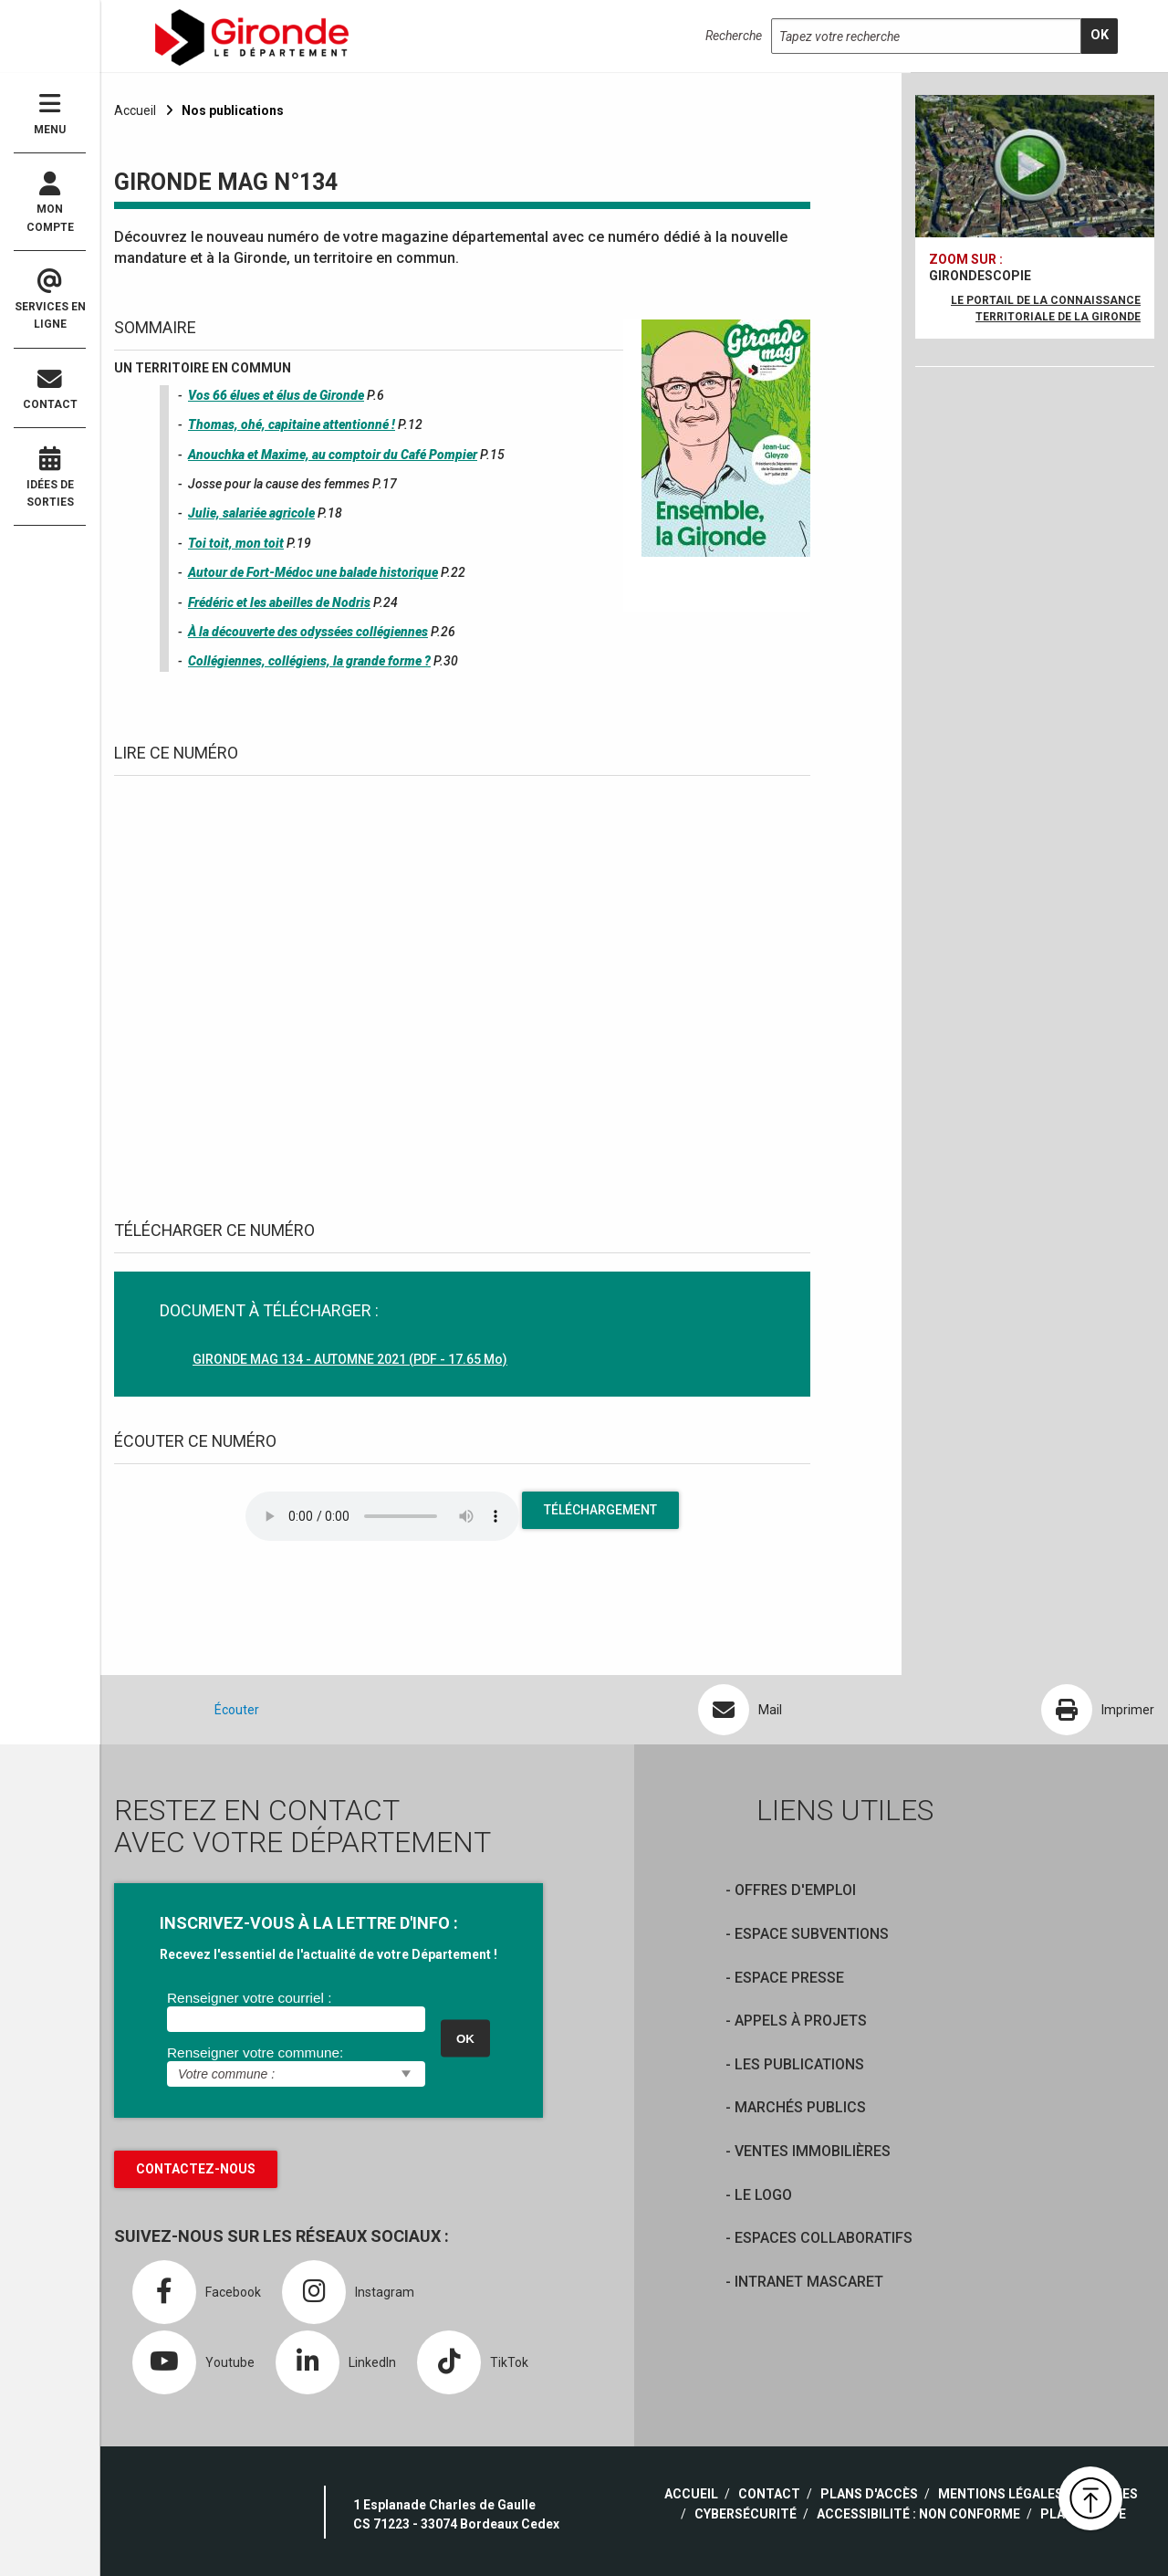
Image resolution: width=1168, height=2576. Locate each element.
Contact (50, 389)
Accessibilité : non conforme (918, 2514)
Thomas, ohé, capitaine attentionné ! (291, 424)
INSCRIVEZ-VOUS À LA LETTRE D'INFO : (309, 1922)
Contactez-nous (196, 2169)
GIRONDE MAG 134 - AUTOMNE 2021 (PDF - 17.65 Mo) (350, 1359)
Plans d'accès (869, 2494)
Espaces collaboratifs (823, 2237)
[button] (1090, 2498)
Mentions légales (1000, 2494)
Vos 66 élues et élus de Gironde (276, 395)
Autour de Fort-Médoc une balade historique (313, 572)
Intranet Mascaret (809, 2281)
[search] (1099, 36)
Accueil (135, 110)
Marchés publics (800, 2107)
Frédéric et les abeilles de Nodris (279, 602)
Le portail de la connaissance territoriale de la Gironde (1046, 308)
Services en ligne (50, 300)
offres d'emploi (795, 1890)
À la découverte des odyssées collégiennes (308, 631)
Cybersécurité (745, 2514)
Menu (50, 113)
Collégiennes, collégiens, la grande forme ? (309, 661)
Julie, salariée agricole (251, 513)
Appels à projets (801, 2020)
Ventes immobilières (813, 2151)
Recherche (733, 35)
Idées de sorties (50, 477)
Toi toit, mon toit (236, 543)
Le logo (763, 2195)
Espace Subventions (812, 1933)
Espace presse (789, 1977)
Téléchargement (600, 1510)
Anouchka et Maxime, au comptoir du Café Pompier (332, 454)
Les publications (799, 2064)
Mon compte (50, 203)
